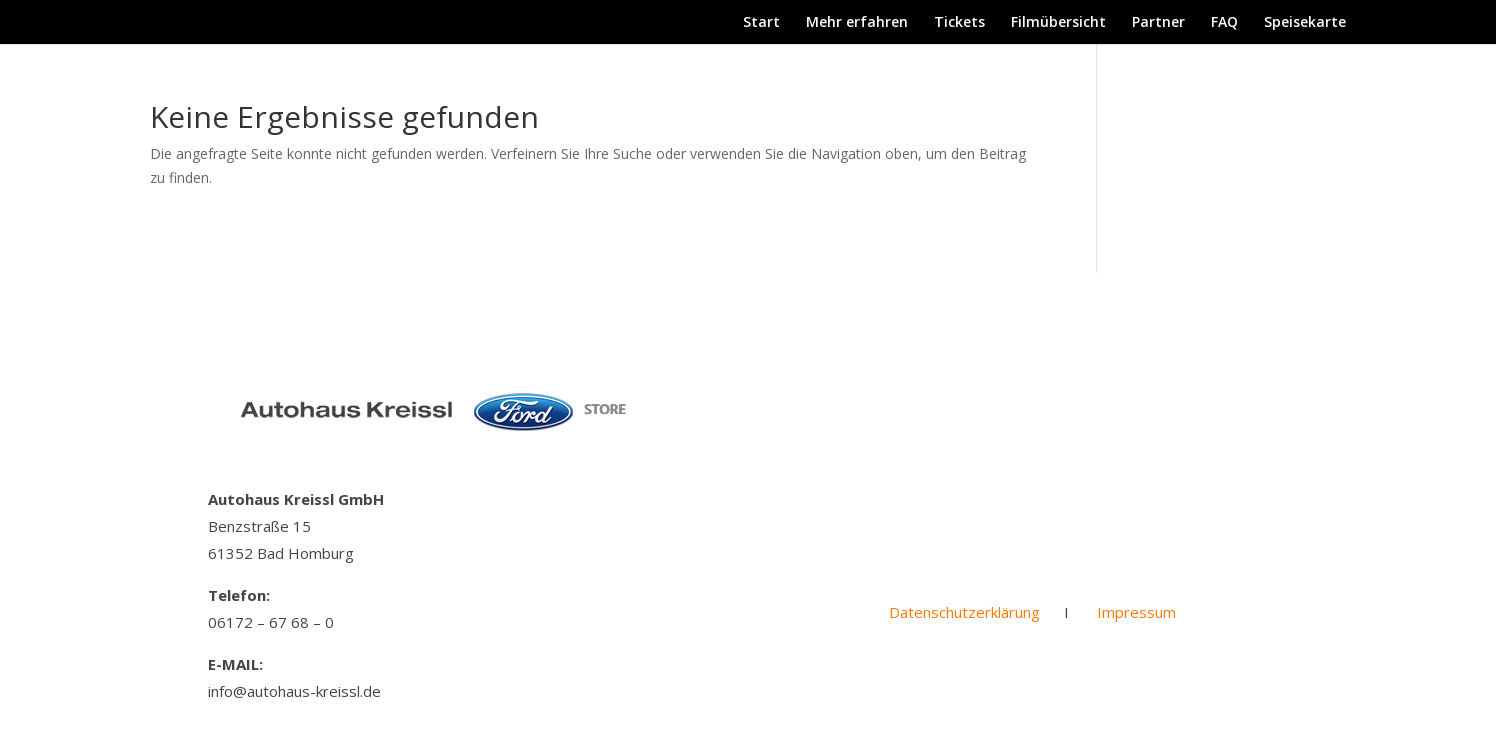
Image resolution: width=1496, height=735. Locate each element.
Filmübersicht (1058, 23)
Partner (1158, 23)
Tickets (959, 23)
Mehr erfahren (857, 23)
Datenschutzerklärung (964, 612)
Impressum (1136, 612)
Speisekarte (1305, 23)
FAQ (1224, 23)
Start (761, 23)
